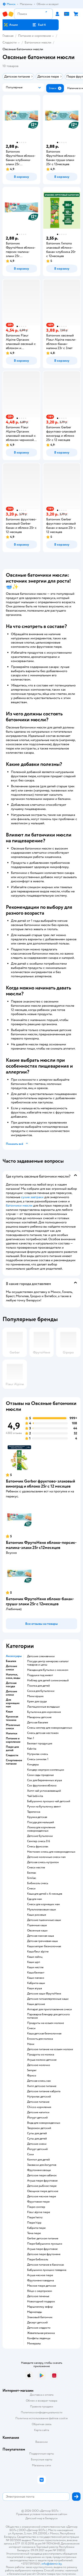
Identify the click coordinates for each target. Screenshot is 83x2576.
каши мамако (35, 1978)
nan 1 (30, 1738)
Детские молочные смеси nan (46, 1857)
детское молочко (38, 2065)
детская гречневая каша (42, 1941)
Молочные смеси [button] (13, 1726)
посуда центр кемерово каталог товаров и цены (48, 1663)
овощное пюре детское (42, 2191)
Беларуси (51, 2518)
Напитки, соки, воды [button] (13, 1676)
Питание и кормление (34, 36)
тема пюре (34, 2233)
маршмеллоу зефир (40, 2306)
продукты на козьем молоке (45, 2023)
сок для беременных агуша (44, 1780)
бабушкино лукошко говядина (46, 2270)
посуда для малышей (40, 1822)
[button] (39, 24)
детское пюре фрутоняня (43, 2254)
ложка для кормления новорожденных (41, 1829)
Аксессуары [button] (14, 1656)
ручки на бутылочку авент (44, 1806)
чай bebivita (35, 1796)
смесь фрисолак (37, 1846)
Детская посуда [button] (11, 1684)
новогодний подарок (41, 2301)
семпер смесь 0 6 (38, 1841)
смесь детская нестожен (43, 1733)
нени (30, 2044)
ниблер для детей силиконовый (48, 1680)
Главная (8, 36)
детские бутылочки (40, 1836)
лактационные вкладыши (43, 1706)
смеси (31, 1888)
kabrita (31, 1748)
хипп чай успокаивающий (44, 1791)
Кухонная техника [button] (12, 1718)
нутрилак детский (39, 2096)
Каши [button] (9, 1711)
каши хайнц (34, 1957)
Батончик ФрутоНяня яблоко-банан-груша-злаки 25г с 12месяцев (40, 1601)
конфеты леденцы (38, 2338)
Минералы (34, 2343)
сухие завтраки (32, 1197)
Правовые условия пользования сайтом (41, 2514)
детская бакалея (37, 1722)
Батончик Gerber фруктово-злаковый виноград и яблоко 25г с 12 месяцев (40, 1484)
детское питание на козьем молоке (50, 2049)
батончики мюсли (19, 1205)
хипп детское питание (41, 2086)
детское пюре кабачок (42, 2175)
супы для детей (37, 2133)
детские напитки (38, 2112)
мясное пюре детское (41, 2285)
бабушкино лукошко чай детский (48, 1801)
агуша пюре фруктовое (42, 2180)
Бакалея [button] (11, 1661)
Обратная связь (41, 2424)
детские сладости (38, 2327)
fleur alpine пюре (38, 2212)
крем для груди (37, 1701)
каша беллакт (35, 1972)
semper (32, 2070)
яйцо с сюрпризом (39, 2291)
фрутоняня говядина (40, 2280)
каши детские (36, 2004)
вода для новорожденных (43, 2123)
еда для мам (34, 1899)
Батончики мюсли (38, 42)
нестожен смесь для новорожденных (51, 1851)
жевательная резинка (41, 2333)
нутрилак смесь (37, 1754)
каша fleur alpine (38, 1951)
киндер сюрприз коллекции (45, 1769)
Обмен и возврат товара (41, 2400)
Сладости (10, 42)
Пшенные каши (37, 1925)
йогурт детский (37, 2117)
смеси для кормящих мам (43, 1904)
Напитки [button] (11, 1733)
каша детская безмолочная (44, 2033)
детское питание (38, 2102)
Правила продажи (41, 2406)
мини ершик (35, 1696)
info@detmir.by (51, 2563)
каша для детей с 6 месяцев (44, 1893)
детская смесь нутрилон (43, 1862)
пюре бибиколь (37, 2259)
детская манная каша (40, 1936)
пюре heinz (34, 2217)
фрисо (31, 2075)
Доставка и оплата (41, 2395)
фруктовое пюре (38, 2201)
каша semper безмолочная (44, 1946)
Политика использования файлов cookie (41, 2418)
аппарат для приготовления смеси (49, 2009)
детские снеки (36, 2144)
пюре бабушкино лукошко (44, 2243)
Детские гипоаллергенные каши (48, 1999)
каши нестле (35, 1967)
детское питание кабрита (43, 2091)
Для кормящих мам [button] (13, 1703)
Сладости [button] (12, 1755)
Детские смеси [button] (11, 1668)
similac (31, 1878)
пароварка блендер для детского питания (48, 2016)
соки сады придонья (40, 1775)
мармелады (34, 2312)
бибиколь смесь (37, 1883)
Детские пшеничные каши (44, 1920)
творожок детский (39, 2128)
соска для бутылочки (40, 1691)
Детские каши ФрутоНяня (44, 1993)
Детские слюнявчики (41, 1656)
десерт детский (37, 2322)
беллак (31, 1872)
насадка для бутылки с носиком (47, 1670)
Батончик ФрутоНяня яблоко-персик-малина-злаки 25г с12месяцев (41, 1545)
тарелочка (33, 1812)
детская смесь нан (39, 2081)
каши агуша (34, 1988)
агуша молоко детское (42, 2060)
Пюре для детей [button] (12, 1748)
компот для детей (38, 2159)
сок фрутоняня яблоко (42, 1785)
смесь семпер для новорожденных (49, 1727)
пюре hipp (34, 2222)
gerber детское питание (42, 2238)
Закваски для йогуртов (41, 2165)
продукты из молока (40, 2054)
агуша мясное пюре (40, 2275)
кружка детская (37, 1817)
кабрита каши (36, 1983)
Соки (30, 2154)
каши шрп (33, 1962)
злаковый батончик (40, 2317)
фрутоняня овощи (39, 2170)
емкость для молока (40, 2038)
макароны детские (39, 1717)
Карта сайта (41, 2430)
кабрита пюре (36, 2228)
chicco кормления (39, 2107)
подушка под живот (40, 1675)
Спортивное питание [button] (14, 1762)
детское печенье (38, 2296)
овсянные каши (37, 1930)
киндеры (33, 1764)
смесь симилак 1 (37, 1759)
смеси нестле (36, 1867)
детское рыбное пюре (42, 2186)
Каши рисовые (36, 1915)
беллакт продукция (39, 1743)
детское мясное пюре (41, 2196)
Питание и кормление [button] (13, 1740)
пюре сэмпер (36, 2207)
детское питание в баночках (45, 2264)
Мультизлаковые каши (41, 1909)
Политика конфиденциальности (41, 2412)
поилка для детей (38, 1685)
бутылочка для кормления (44, 1712)
